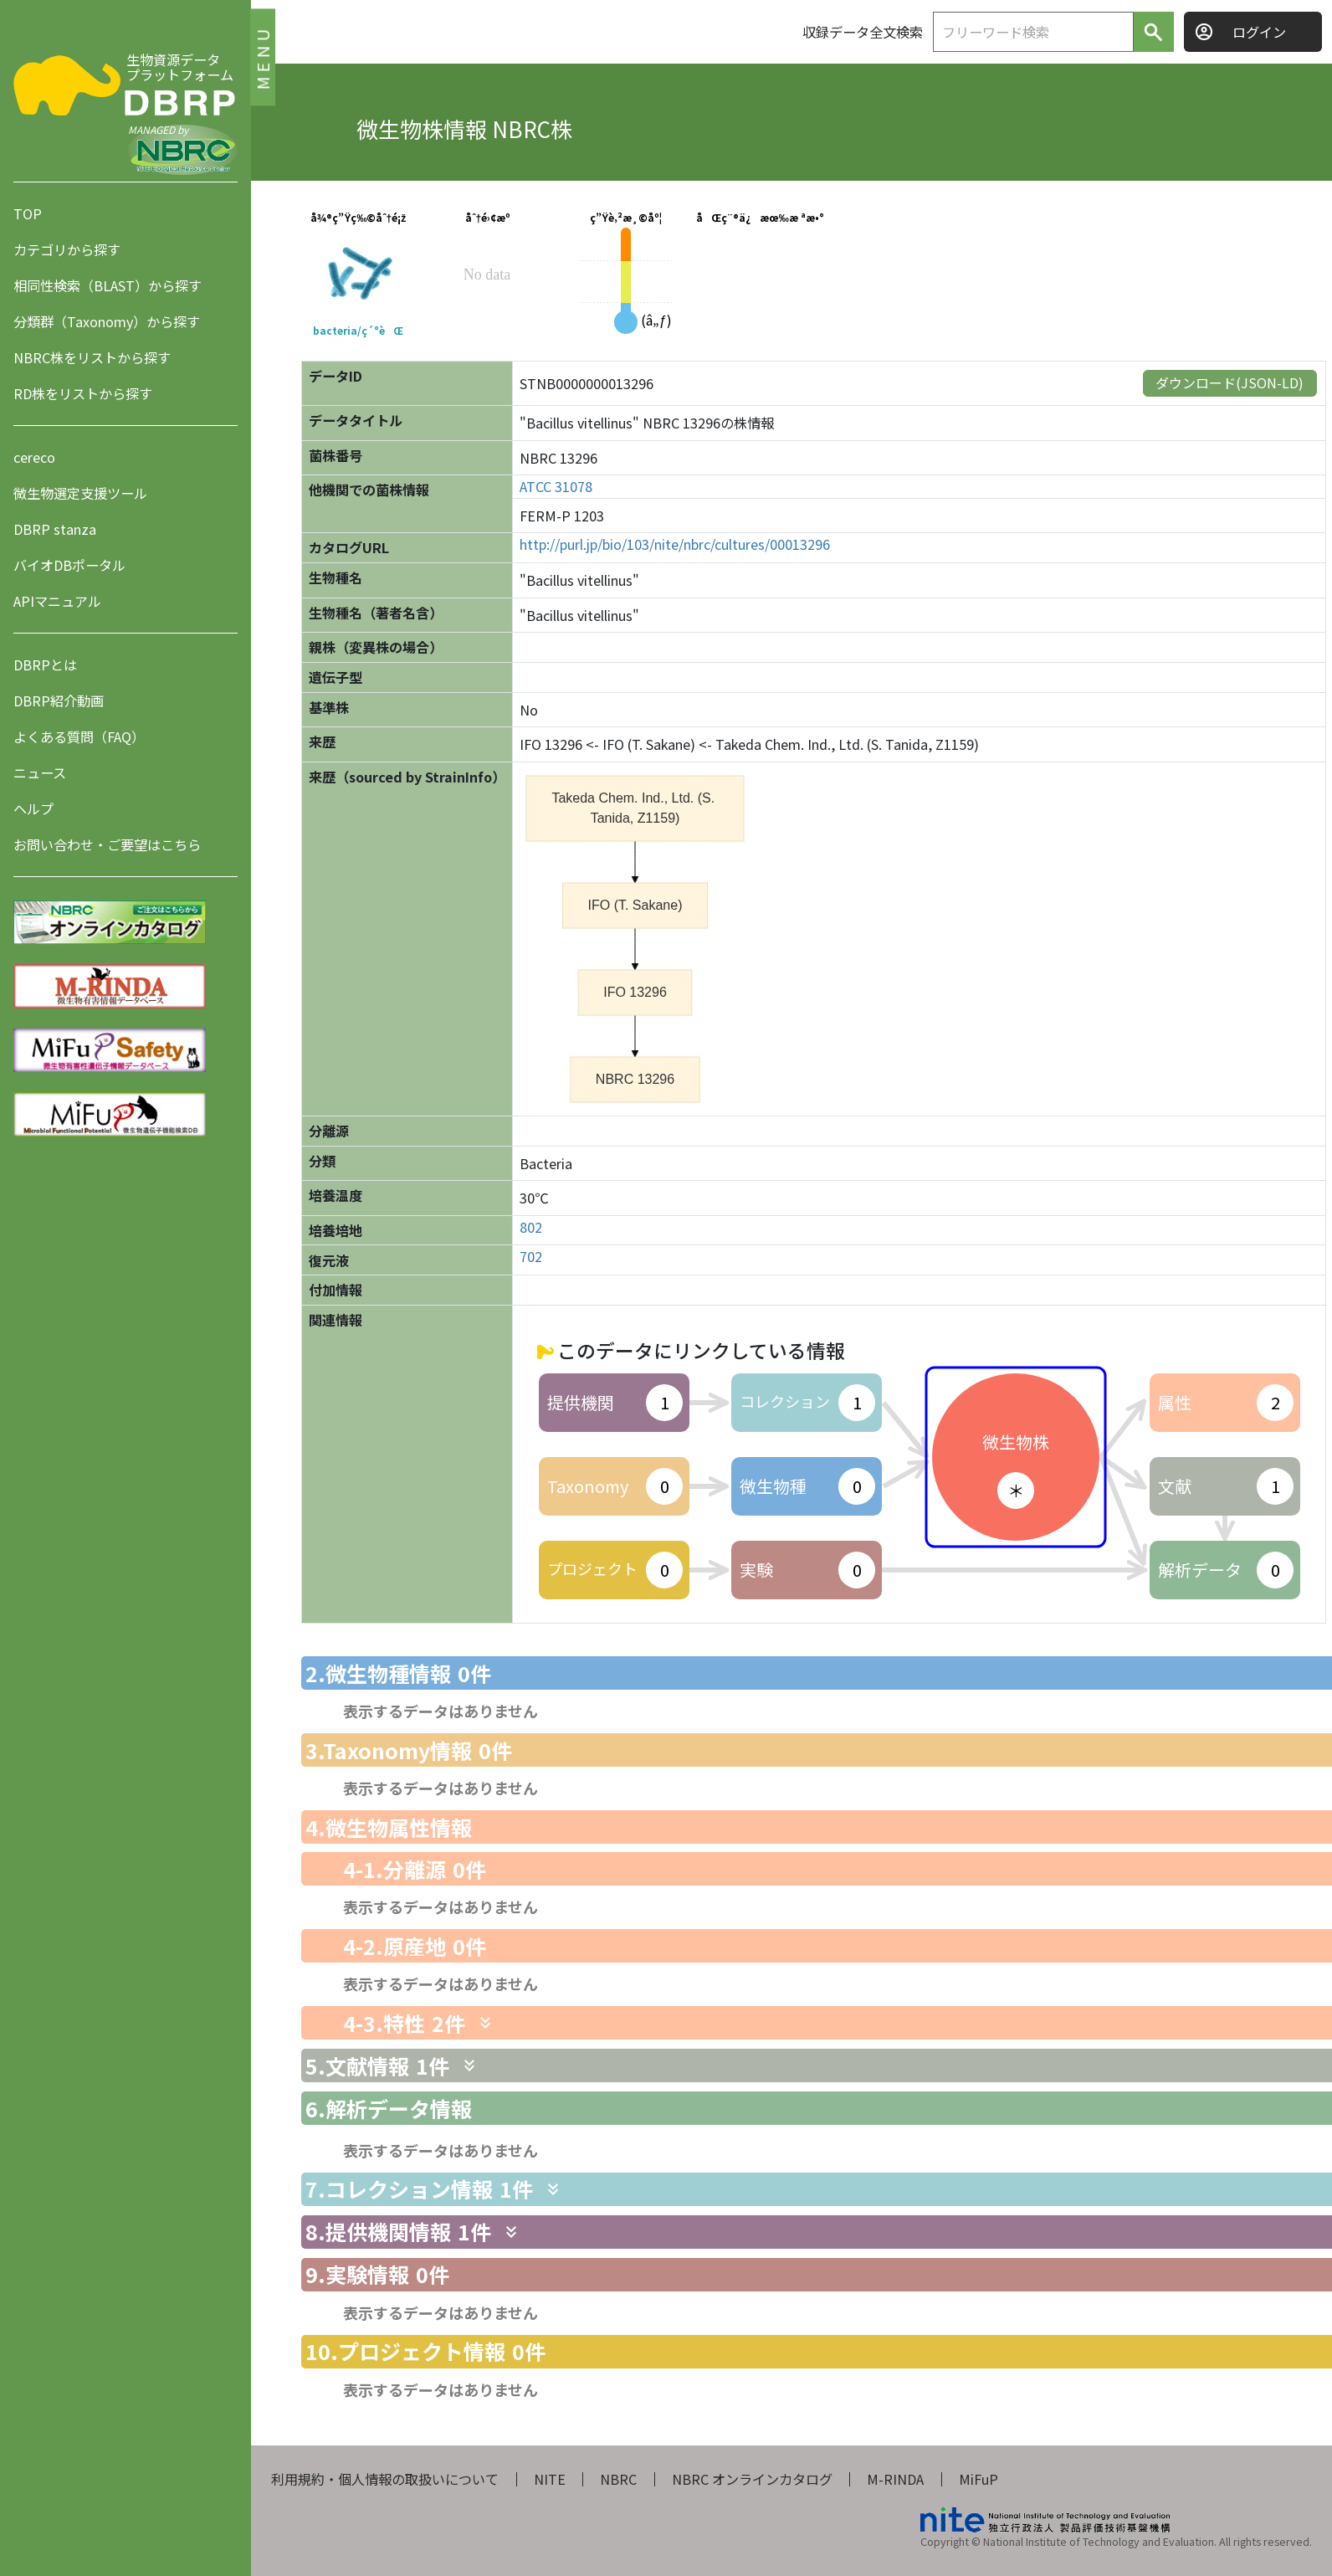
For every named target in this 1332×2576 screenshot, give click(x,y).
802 (531, 1227)
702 (531, 1257)
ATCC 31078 (556, 487)
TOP (27, 213)
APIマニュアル (57, 601)
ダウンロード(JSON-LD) (1229, 382)
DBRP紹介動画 (58, 700)
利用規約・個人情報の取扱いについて (385, 2479)
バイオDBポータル (69, 565)
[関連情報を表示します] (485, 2022)
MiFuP (978, 2479)
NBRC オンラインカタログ (752, 2479)
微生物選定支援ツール (80, 493)
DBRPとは (45, 664)
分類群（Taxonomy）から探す (106, 321)
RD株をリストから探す (82, 393)
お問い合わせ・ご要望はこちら (107, 844)
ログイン (1259, 32)
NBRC (618, 2479)
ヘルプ (33, 808)
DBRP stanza (54, 529)
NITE (550, 2479)
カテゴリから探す (66, 249)
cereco (34, 457)
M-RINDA (895, 2479)
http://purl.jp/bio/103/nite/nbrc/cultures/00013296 (675, 544)
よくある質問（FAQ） (79, 736)
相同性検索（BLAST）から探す (107, 285)
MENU (262, 56)
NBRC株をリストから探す (92, 357)
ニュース (39, 772)
